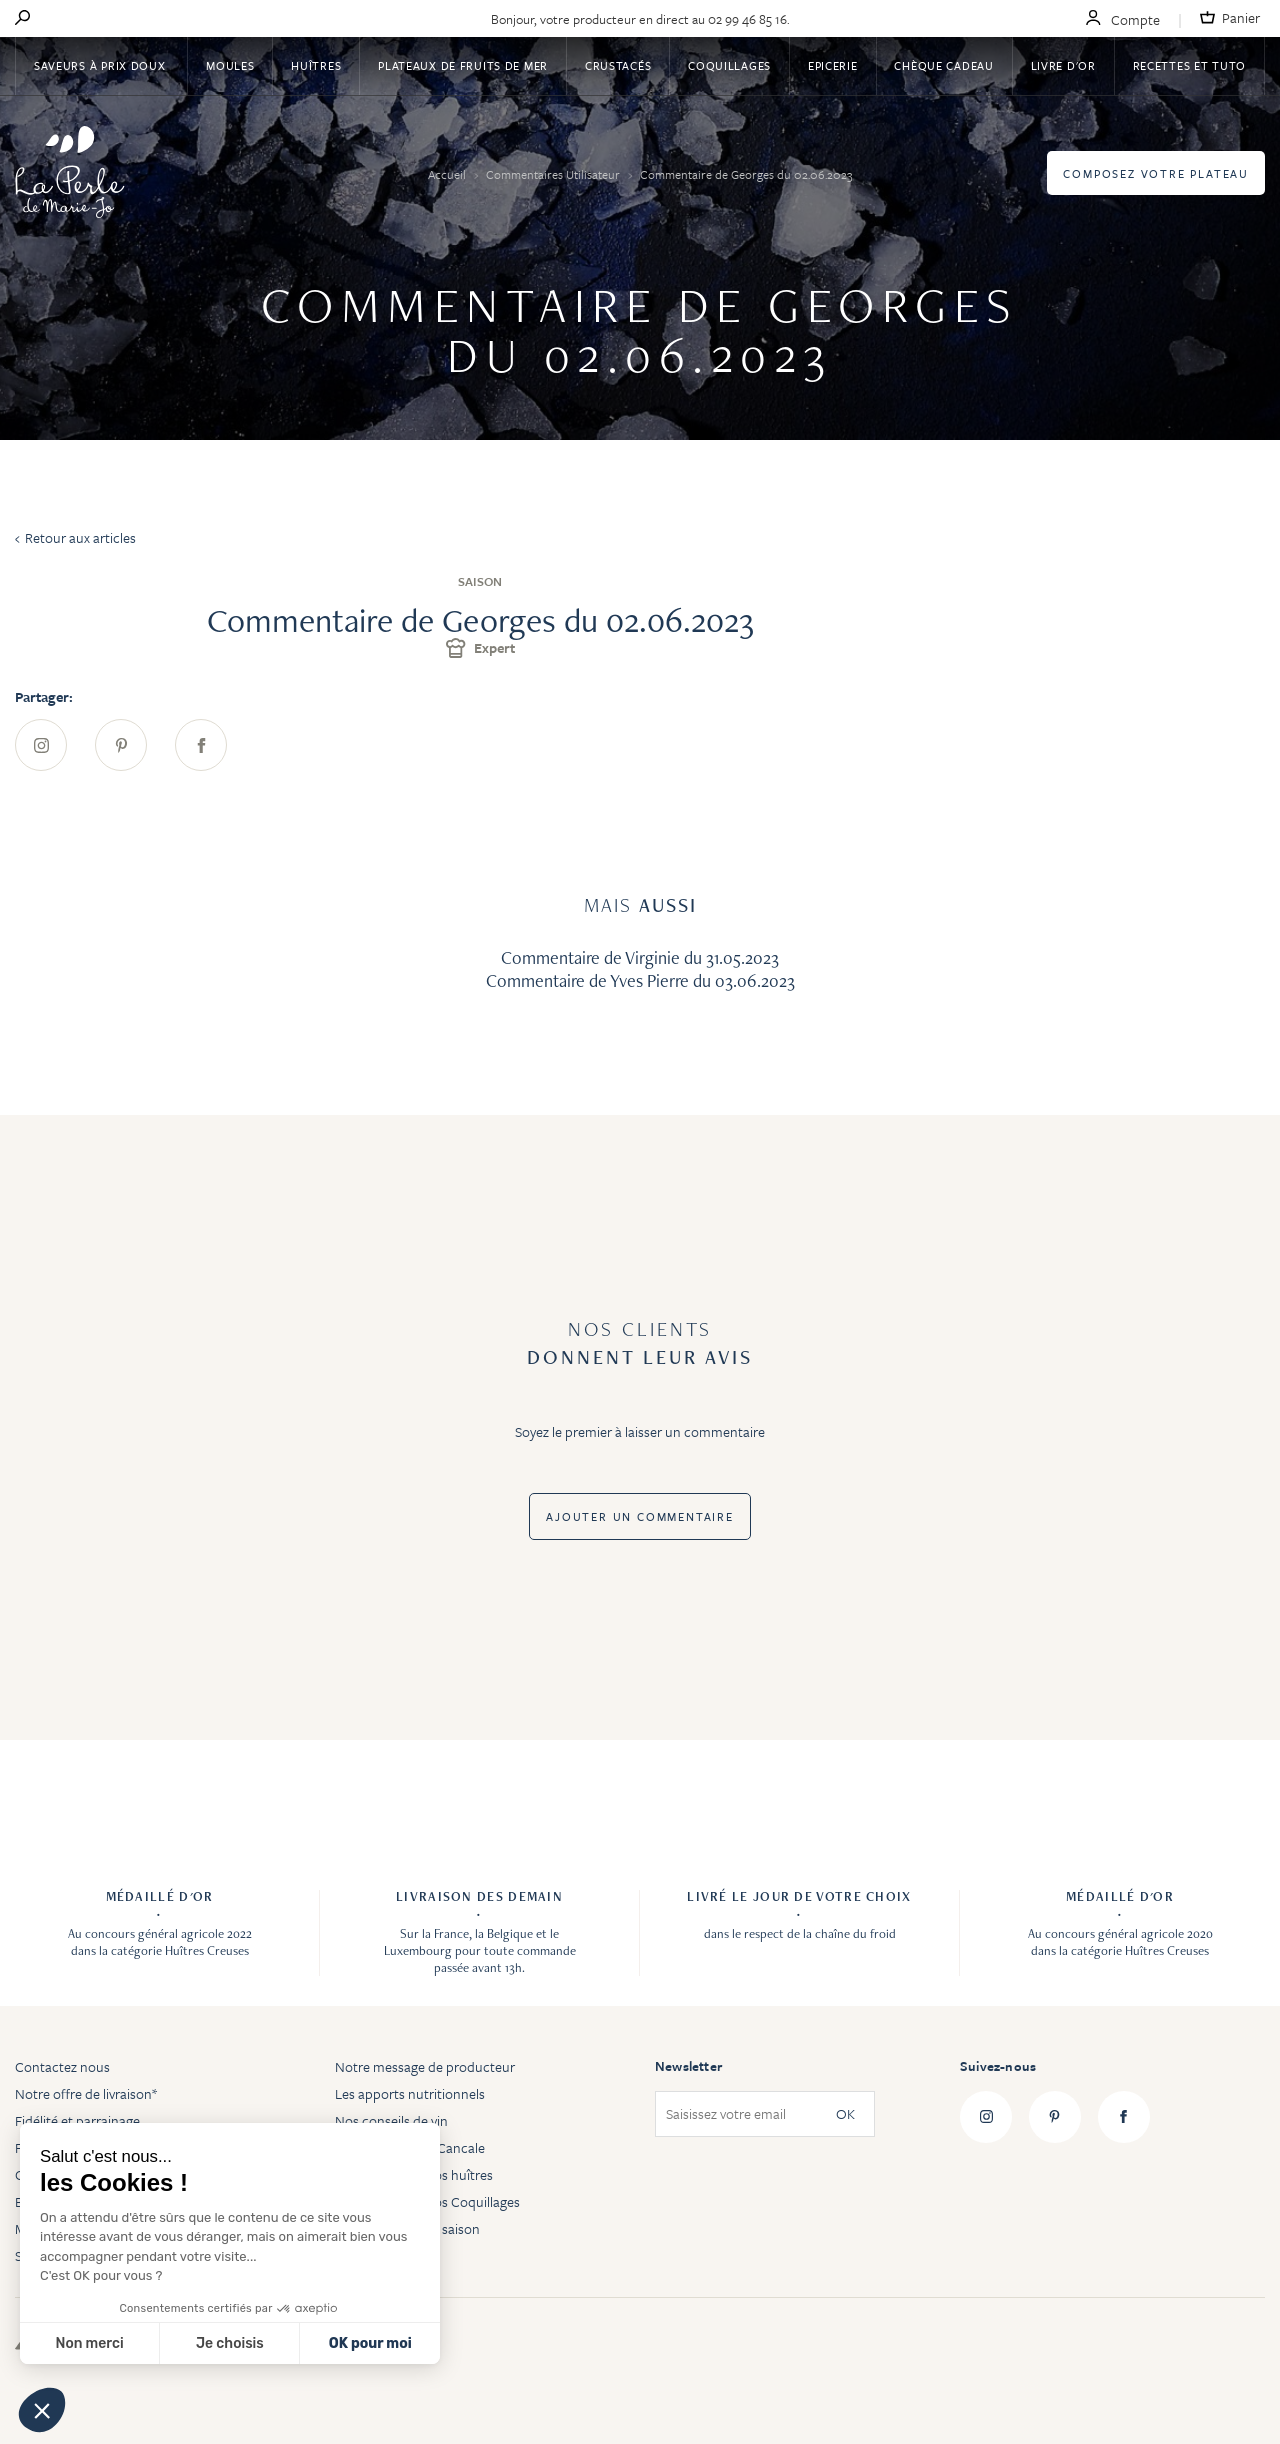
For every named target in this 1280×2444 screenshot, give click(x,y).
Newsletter (688, 2066)
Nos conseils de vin (391, 2120)
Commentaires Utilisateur (554, 174)
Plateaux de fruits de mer (463, 65)
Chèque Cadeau (943, 65)
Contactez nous (62, 2066)
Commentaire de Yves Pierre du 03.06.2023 (640, 980)
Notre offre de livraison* (86, 2093)
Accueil (448, 174)
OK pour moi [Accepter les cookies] (370, 2343)
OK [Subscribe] (845, 2114)
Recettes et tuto (1190, 65)
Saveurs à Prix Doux (101, 65)
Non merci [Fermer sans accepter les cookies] (89, 2343)
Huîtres (316, 65)
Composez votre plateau (1156, 173)
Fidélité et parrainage (77, 2120)
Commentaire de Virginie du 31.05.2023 (640, 957)
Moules (230, 65)
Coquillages (729, 65)
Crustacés (618, 65)
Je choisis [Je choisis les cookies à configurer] (230, 2343)
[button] (42, 2410)
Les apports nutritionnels (410, 2093)
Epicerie (833, 65)
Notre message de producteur (425, 2066)
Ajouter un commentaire (640, 1516)
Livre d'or (1063, 65)
